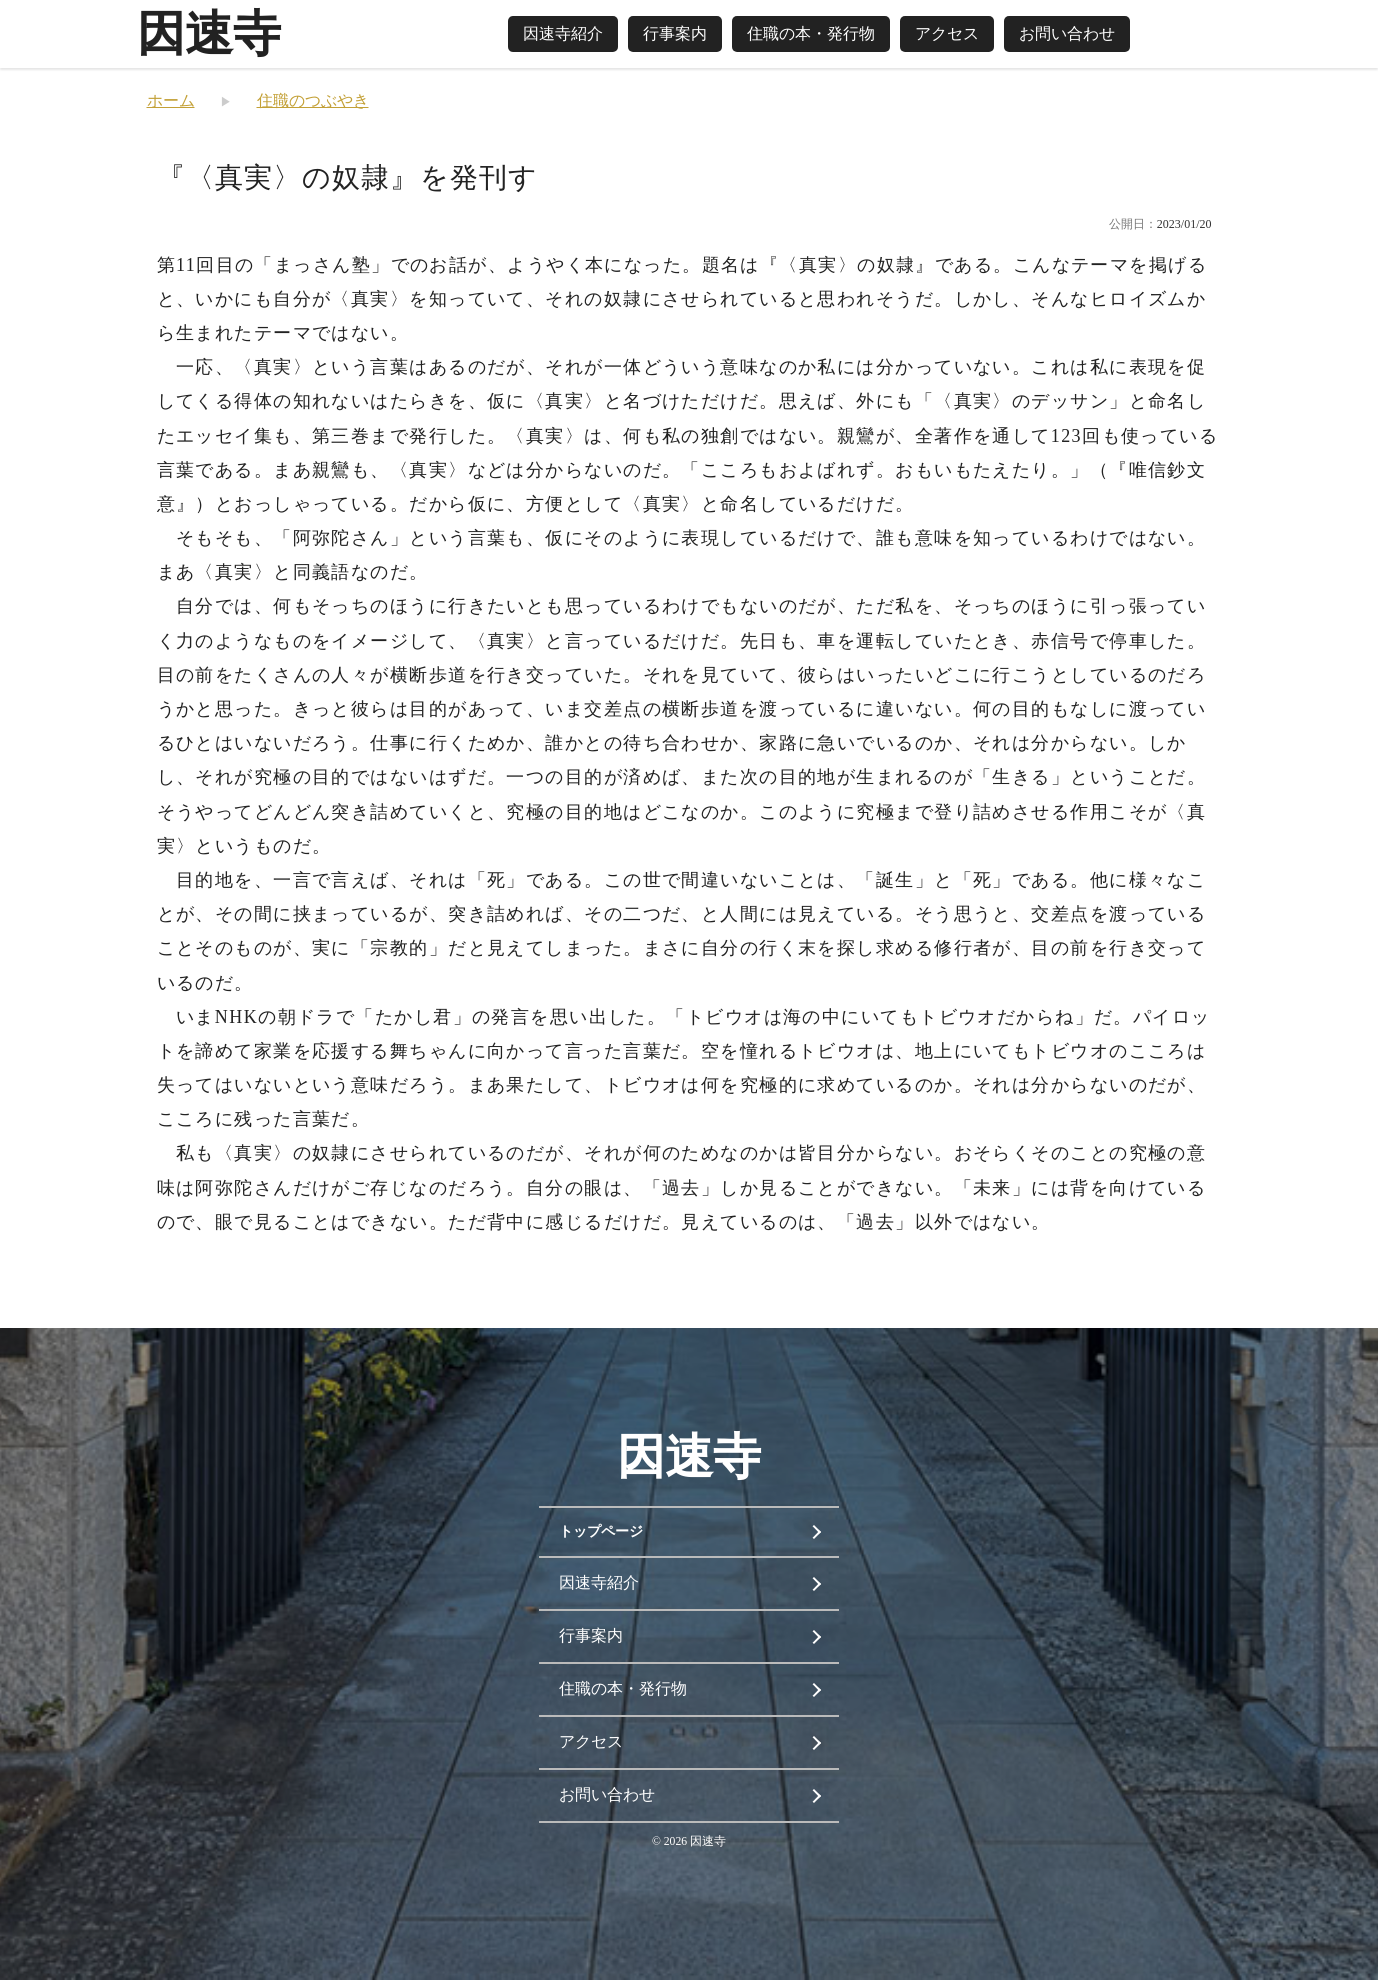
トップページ (601, 1531)
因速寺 (209, 33)
